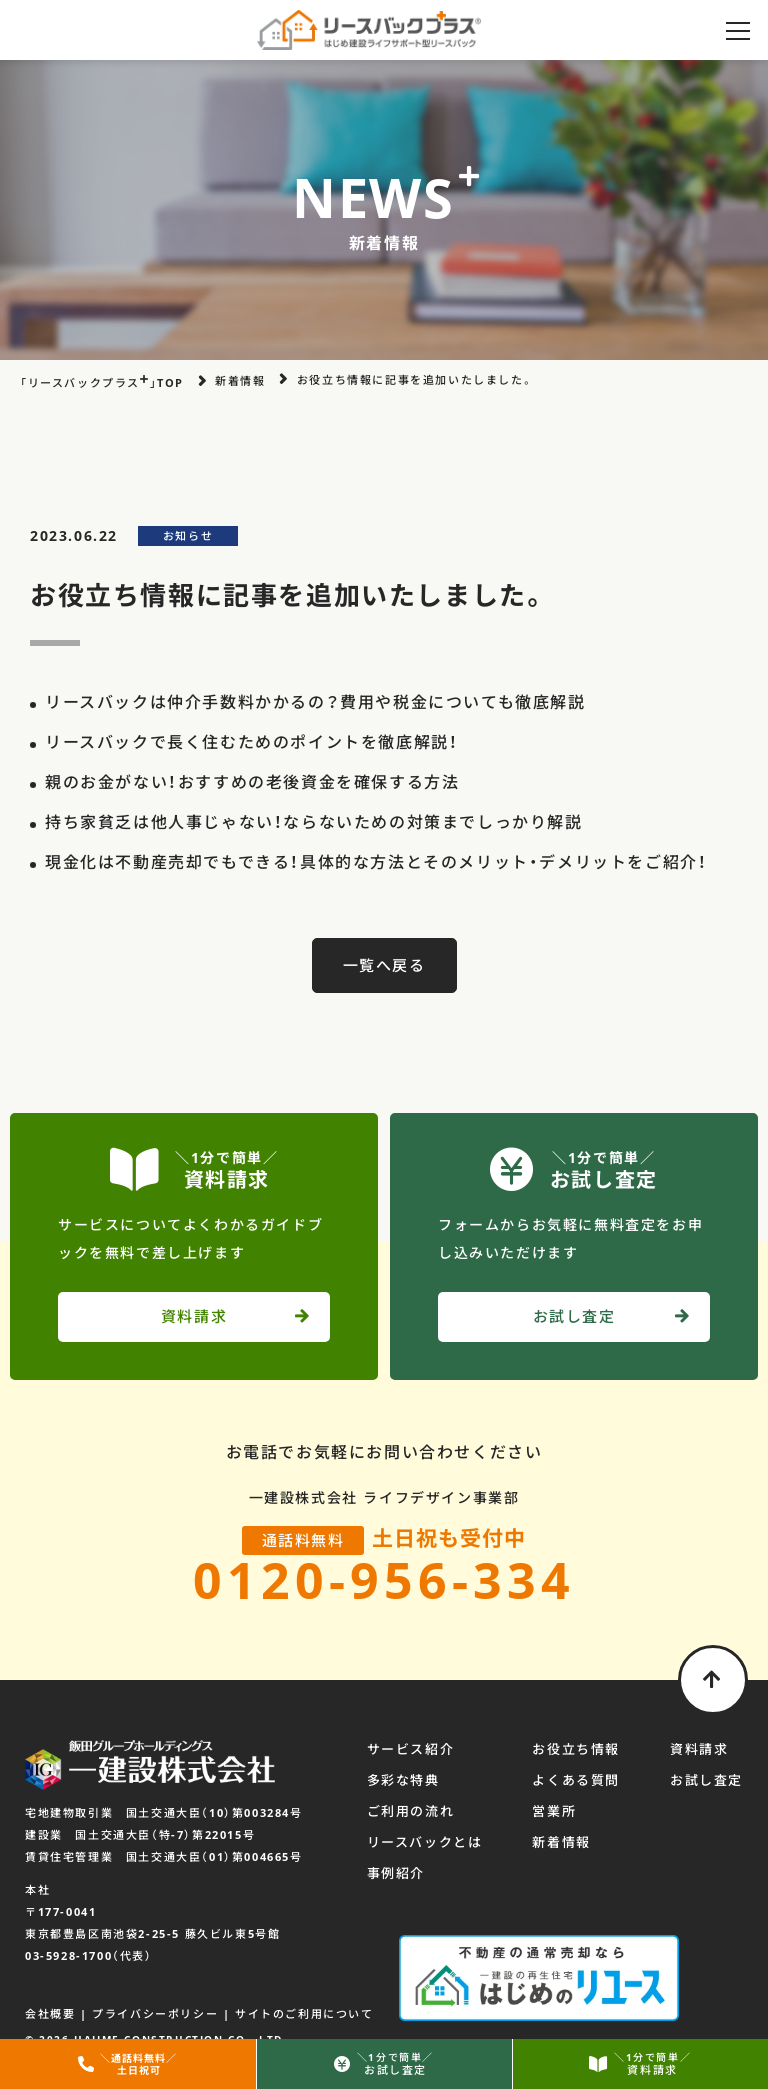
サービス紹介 (411, 1749)
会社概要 (50, 2013)
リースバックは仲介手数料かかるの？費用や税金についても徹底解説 (315, 702)
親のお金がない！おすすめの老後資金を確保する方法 (252, 782)
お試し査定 (706, 1780)
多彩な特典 (403, 1780)
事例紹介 (396, 1873)
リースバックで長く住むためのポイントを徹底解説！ (251, 742)
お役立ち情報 (576, 1749)
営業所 (554, 1811)
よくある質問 (576, 1780)
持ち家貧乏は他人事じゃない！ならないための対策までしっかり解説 (314, 822)
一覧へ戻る (384, 965)
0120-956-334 (384, 1580)
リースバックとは (425, 1842)
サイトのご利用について (304, 2013)
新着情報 (561, 1842)
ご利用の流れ (411, 1811)
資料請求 (699, 1749)
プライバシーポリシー (155, 2013)
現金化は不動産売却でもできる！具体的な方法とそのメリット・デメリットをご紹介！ (376, 862)
